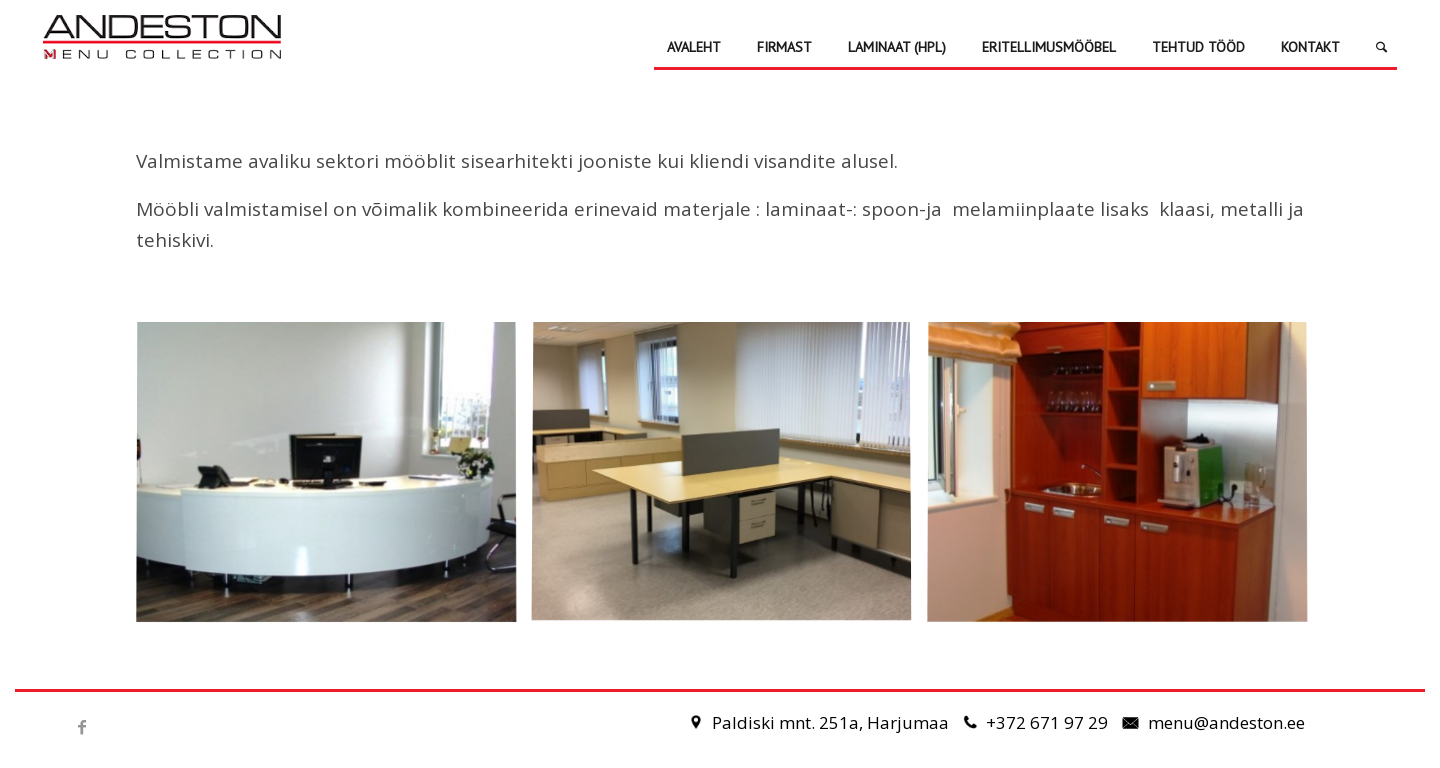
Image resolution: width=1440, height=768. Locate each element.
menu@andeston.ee (1226, 722)
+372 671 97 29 (1049, 722)
